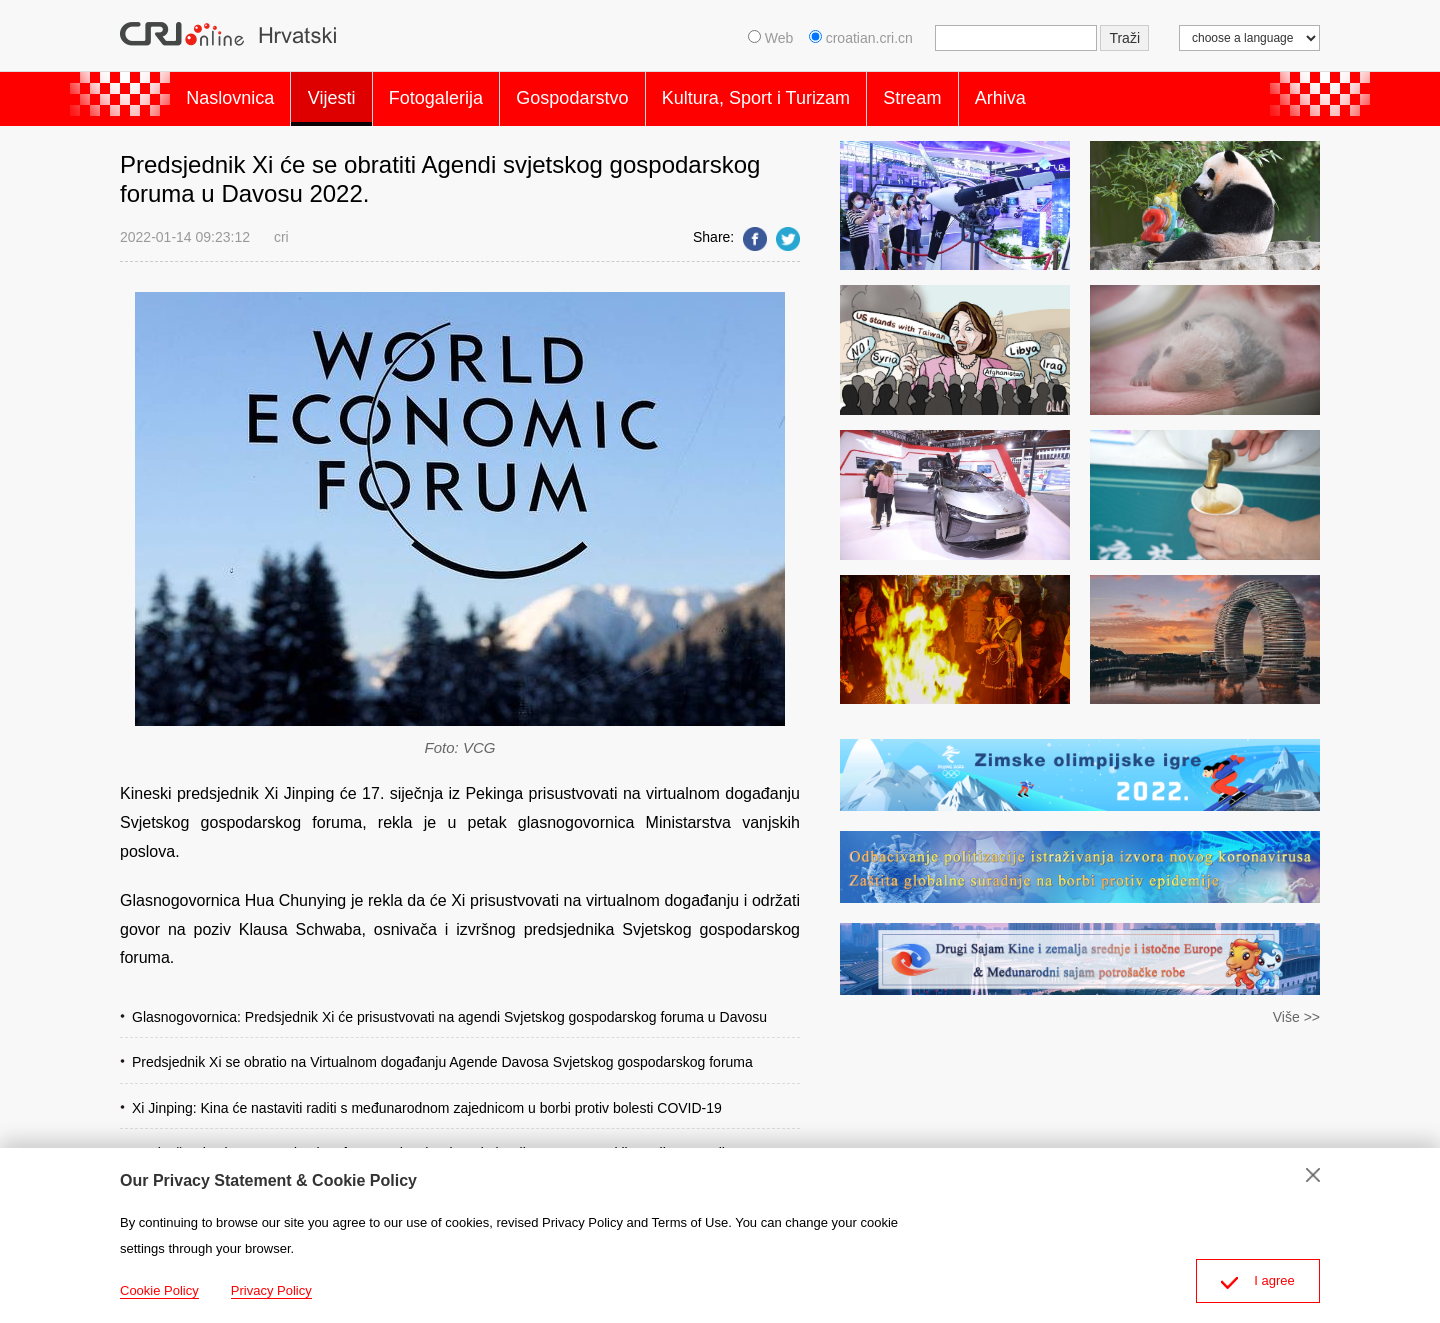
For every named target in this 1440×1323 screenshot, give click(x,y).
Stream (976, 94)
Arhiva (1075, 94)
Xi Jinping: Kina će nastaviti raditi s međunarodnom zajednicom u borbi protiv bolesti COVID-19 (427, 1098)
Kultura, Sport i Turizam (808, 94)
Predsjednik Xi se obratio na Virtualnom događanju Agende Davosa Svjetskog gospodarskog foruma (442, 1053)
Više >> (1296, 1008)
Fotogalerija (465, 94)
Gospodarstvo (613, 94)
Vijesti (349, 94)
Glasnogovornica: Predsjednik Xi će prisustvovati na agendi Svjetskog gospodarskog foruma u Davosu (449, 1008)
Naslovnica (236, 94)
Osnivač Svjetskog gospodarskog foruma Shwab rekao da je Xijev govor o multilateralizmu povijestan (445, 1143)
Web (770, 38)
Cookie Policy (159, 1290)
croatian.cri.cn (863, 38)
